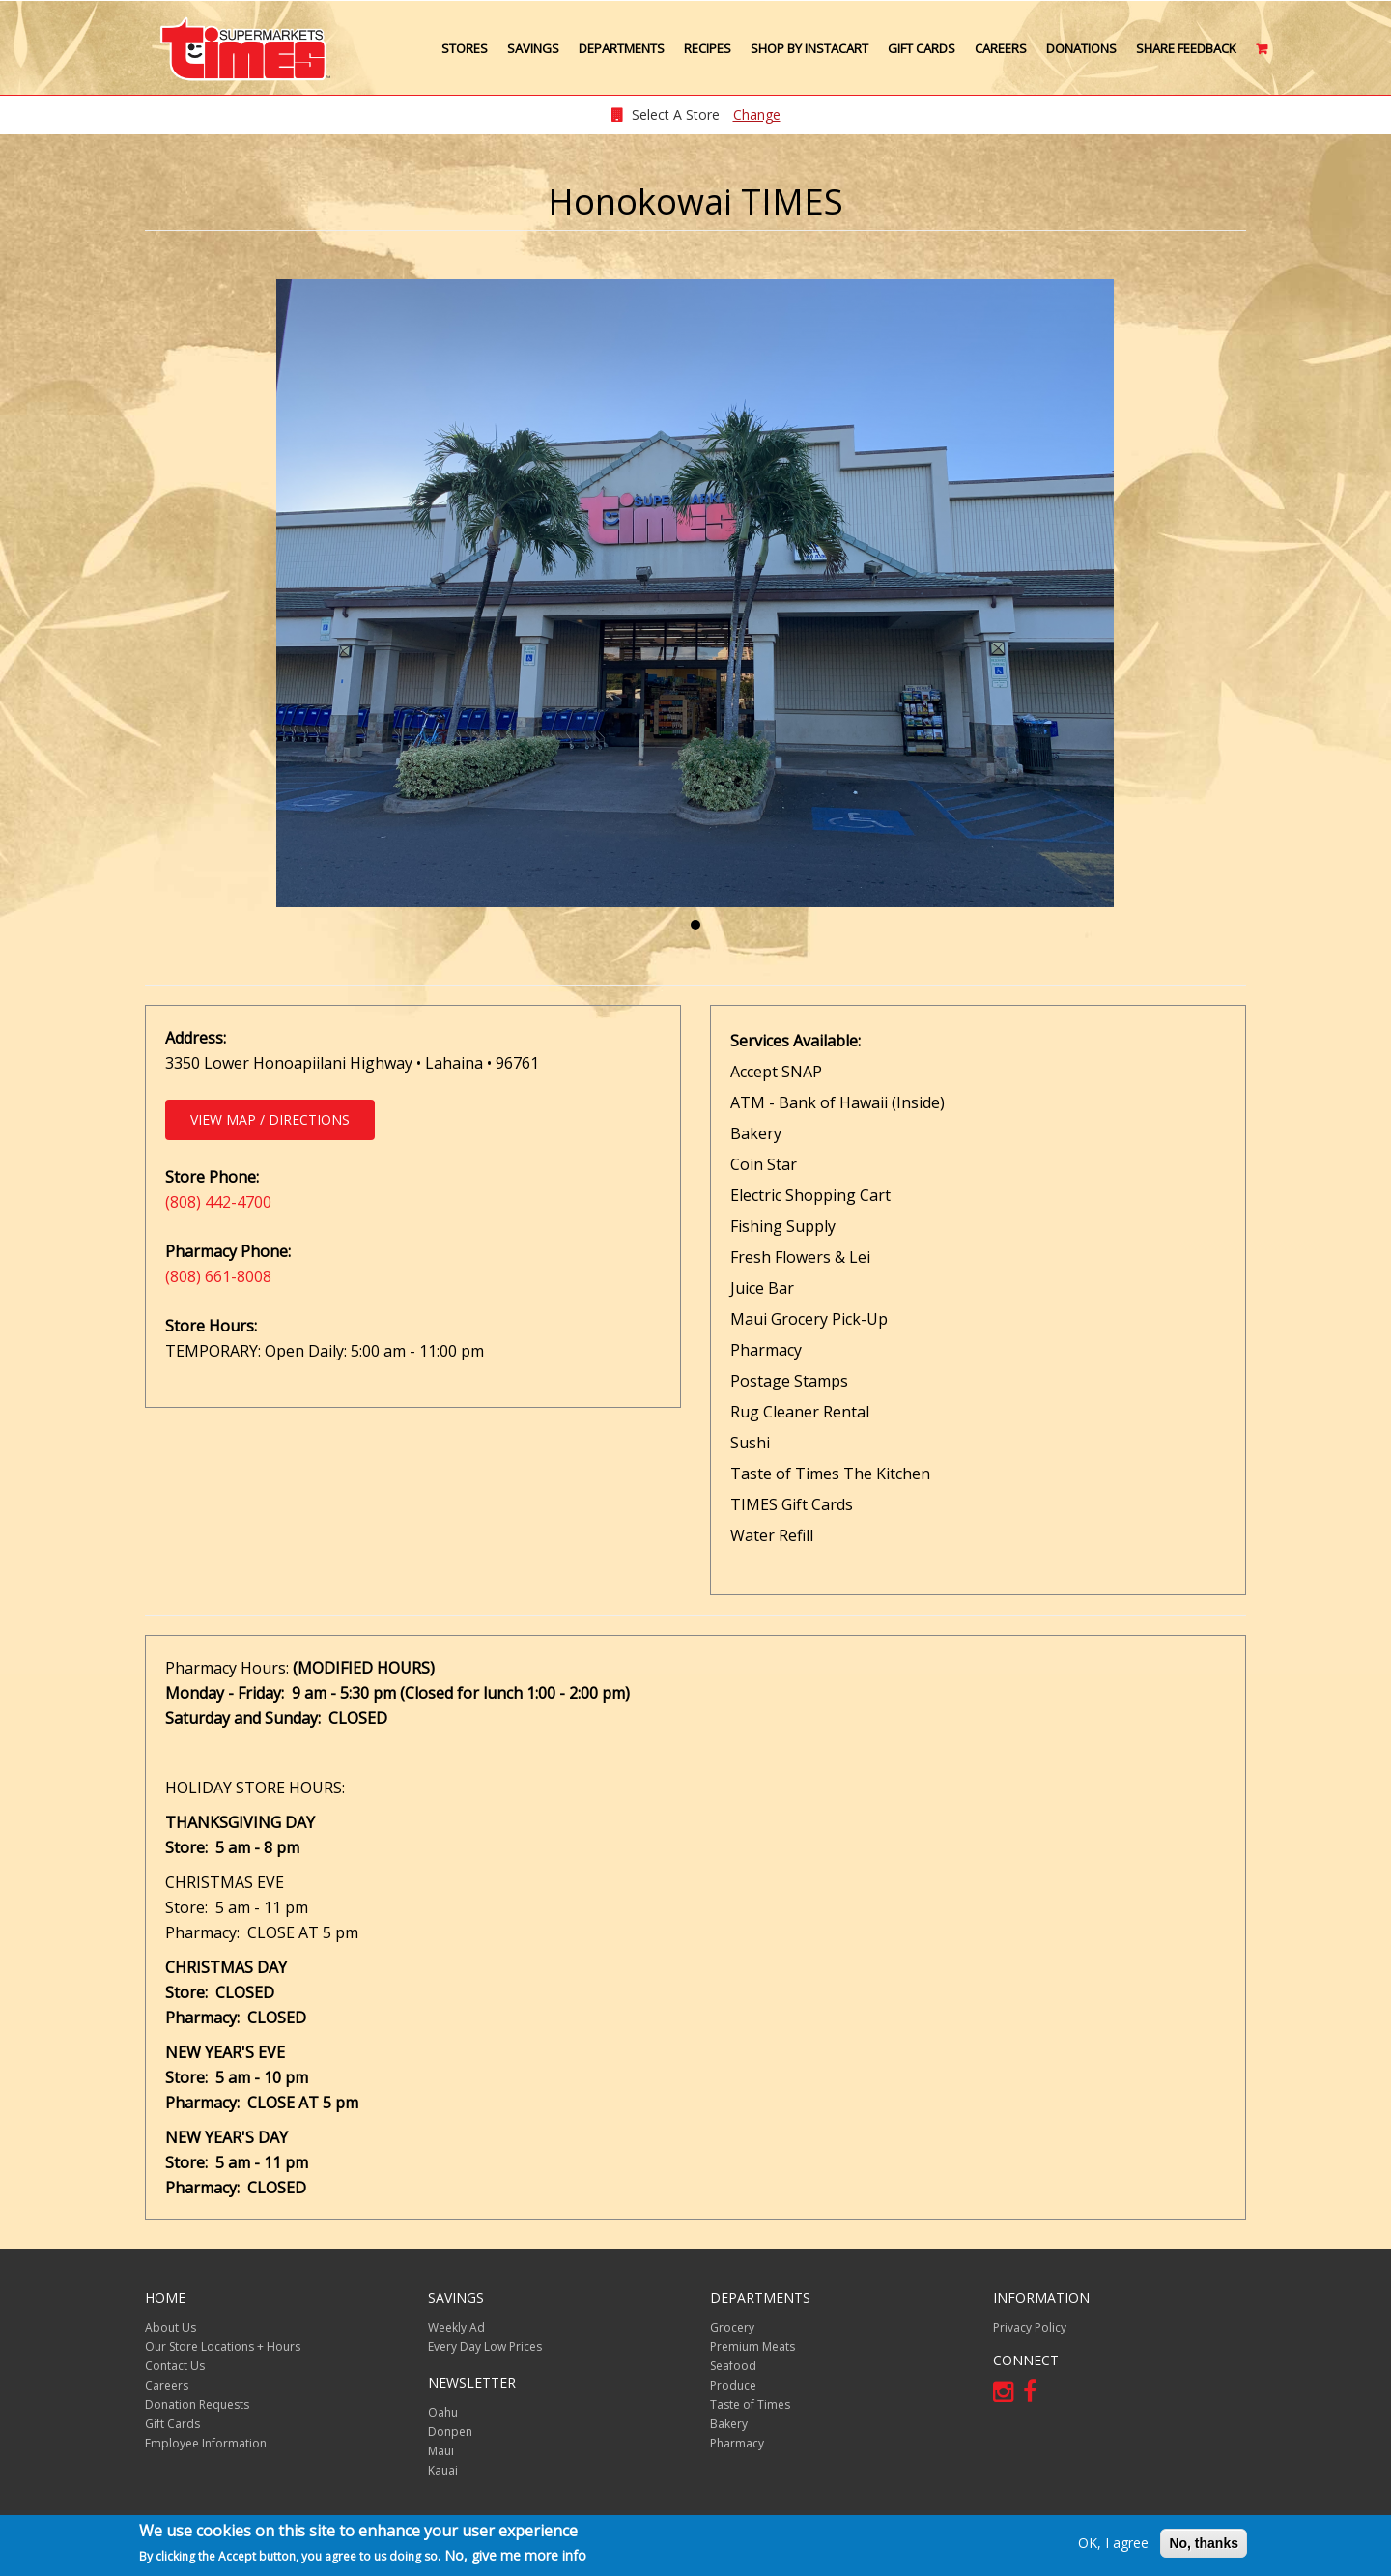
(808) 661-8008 (218, 1276)
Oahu (443, 2412)
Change (757, 114)
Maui (441, 2451)
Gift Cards (921, 48)
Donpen (450, 2431)
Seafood (733, 2366)
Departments (622, 48)
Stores (464, 48)
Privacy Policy (1029, 2327)
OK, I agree (1113, 2542)
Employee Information (206, 2443)
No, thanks (1203, 2543)
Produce (733, 2385)
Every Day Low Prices (485, 2346)
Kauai (443, 2470)
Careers (1001, 48)
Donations (1081, 48)
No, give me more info (515, 2555)
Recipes (707, 48)
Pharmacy (737, 2443)
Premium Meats (752, 2346)
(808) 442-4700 (218, 1202)
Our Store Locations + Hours (222, 2346)
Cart (1263, 56)
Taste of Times (750, 2404)
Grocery (732, 2327)
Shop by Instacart (809, 48)
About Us (170, 2327)
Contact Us (175, 2366)
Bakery (729, 2424)
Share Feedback (1186, 48)
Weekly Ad (456, 2327)
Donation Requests (197, 2404)
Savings (533, 48)
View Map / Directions (270, 1119)
